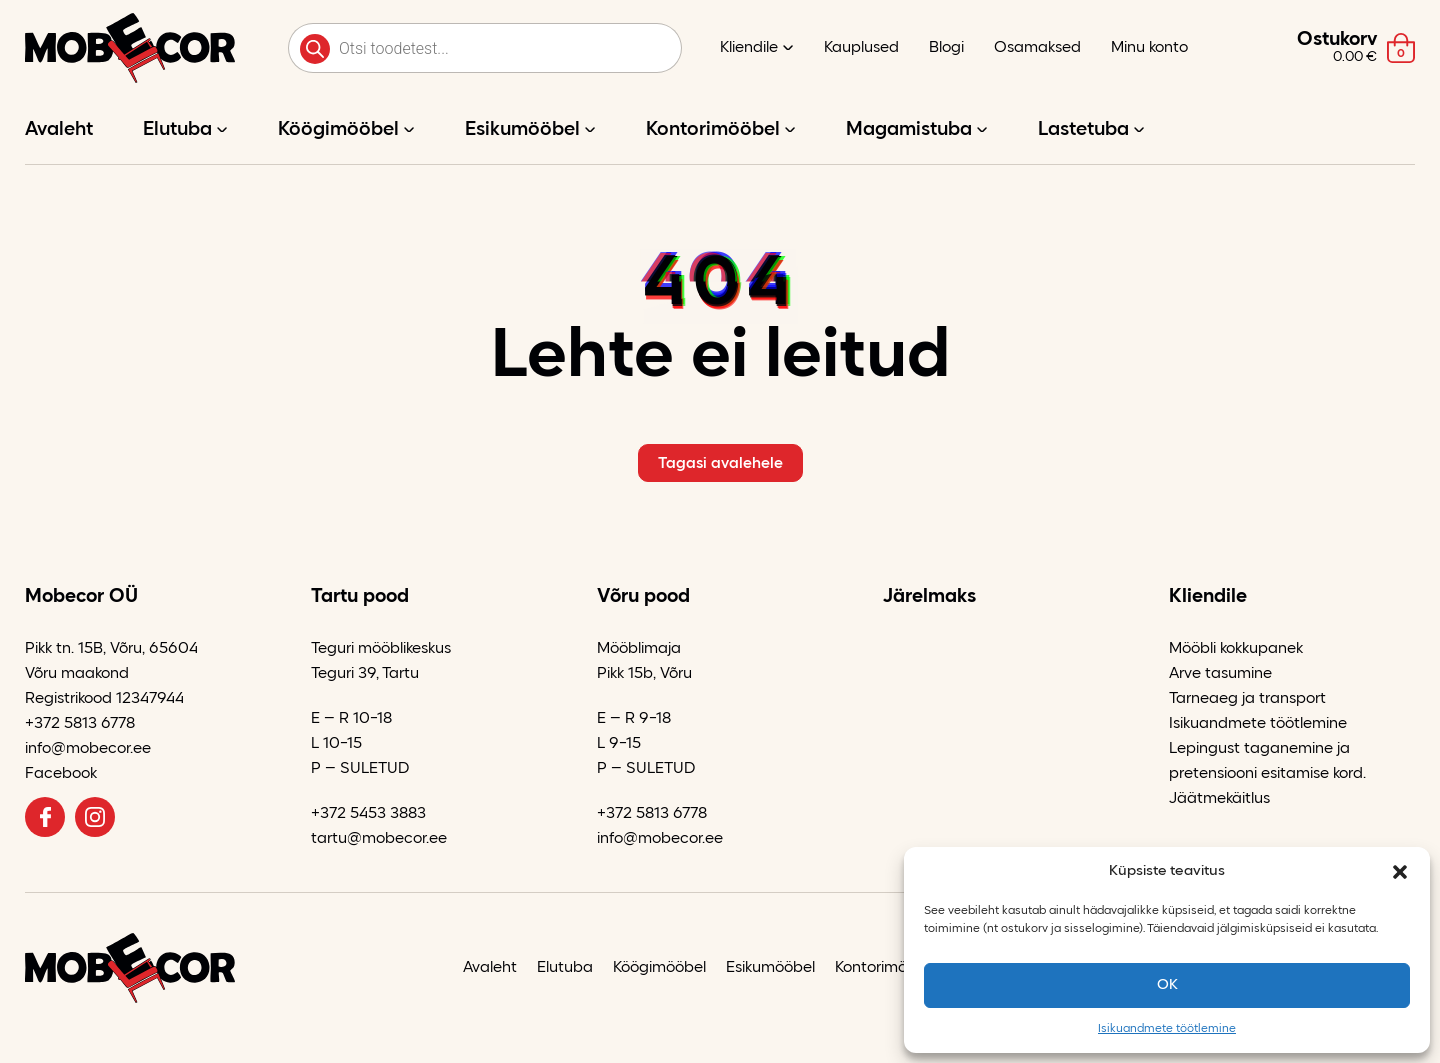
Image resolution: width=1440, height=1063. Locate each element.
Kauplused (861, 48)
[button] (1400, 872)
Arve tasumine (1220, 674)
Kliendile (749, 48)
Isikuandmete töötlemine (1167, 1029)
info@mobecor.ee (88, 749)
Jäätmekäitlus (1219, 799)
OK (1167, 985)
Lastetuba (1083, 130)
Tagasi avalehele (720, 464)
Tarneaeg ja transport (1247, 699)
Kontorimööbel (713, 130)
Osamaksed (1037, 48)
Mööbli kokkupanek (1236, 649)
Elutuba (177, 130)
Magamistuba (909, 130)
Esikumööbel (522, 130)
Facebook (61, 774)
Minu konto (1149, 48)
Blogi (946, 48)
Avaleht (59, 130)
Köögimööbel (338, 130)
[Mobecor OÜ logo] (130, 48)
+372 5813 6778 (80, 724)
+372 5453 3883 (368, 814)
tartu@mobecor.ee (379, 839)
